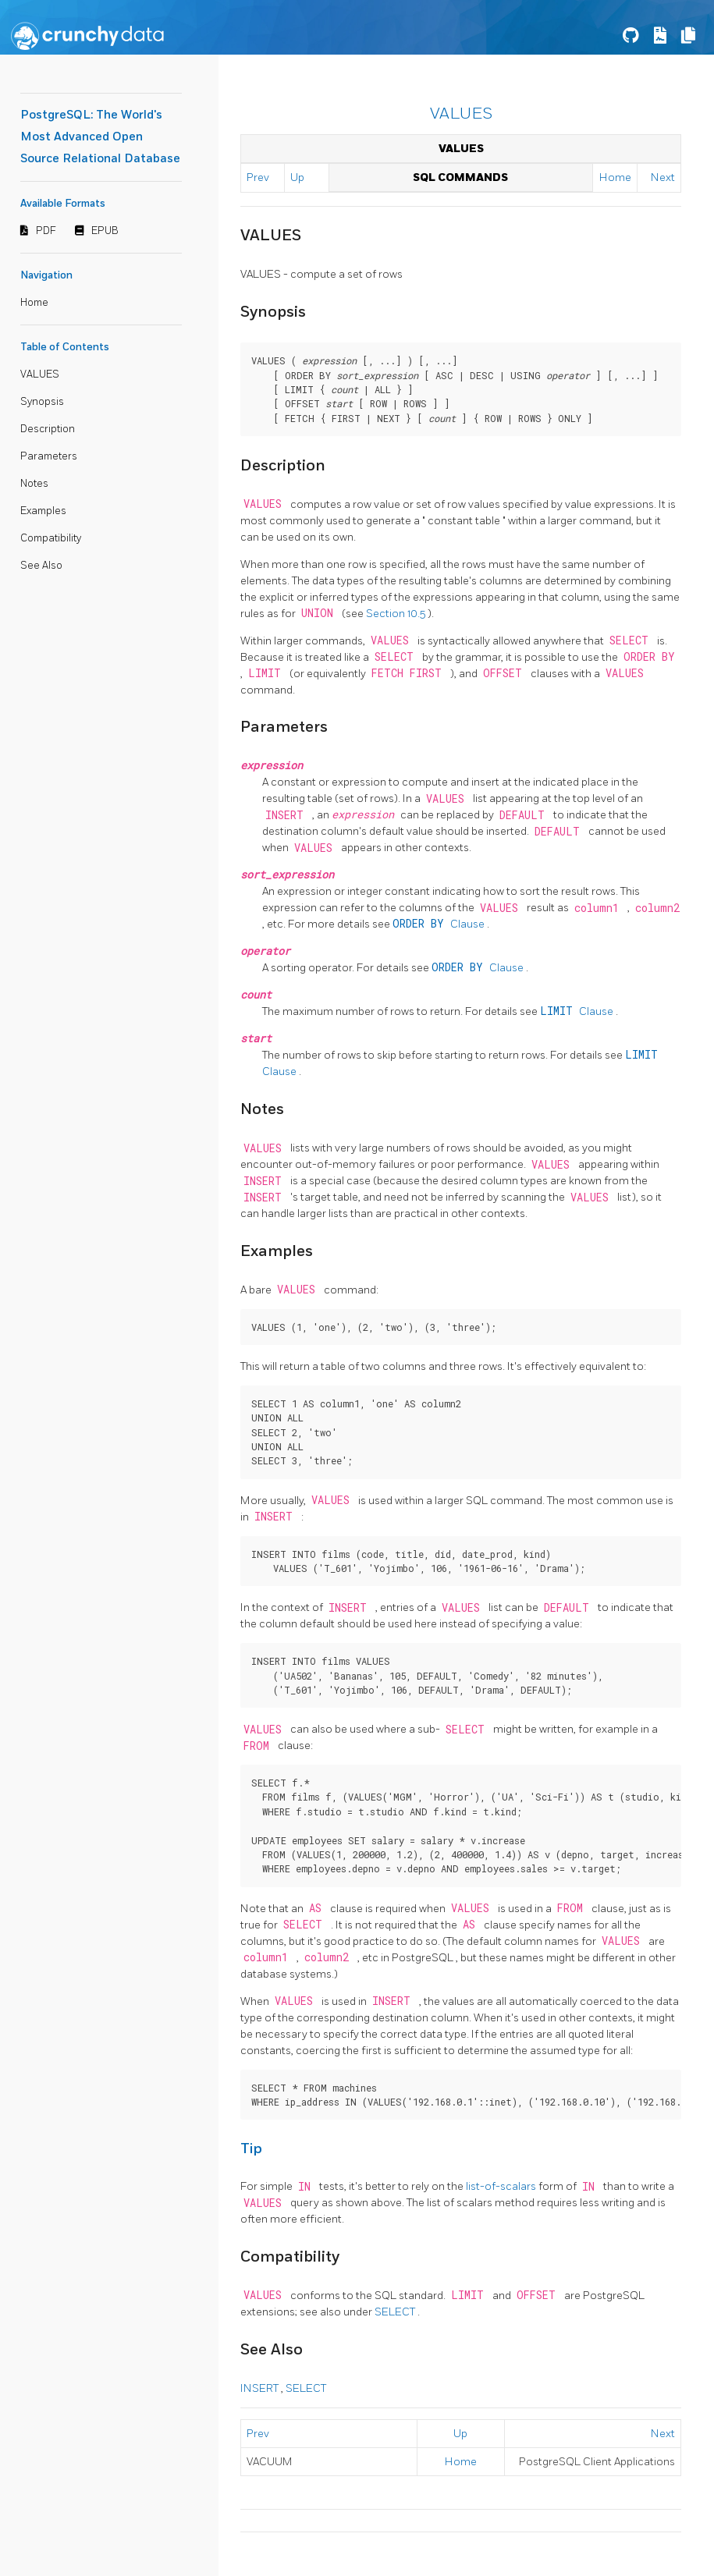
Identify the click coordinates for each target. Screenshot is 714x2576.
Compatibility (50, 538)
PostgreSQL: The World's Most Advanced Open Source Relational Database (100, 137)
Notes (34, 483)
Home (34, 302)
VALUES (39, 374)
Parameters (48, 456)
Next (663, 177)
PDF (46, 231)
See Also (41, 565)
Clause (440, 924)
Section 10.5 (397, 613)
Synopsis (42, 402)
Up (297, 177)
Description (47, 429)
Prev (258, 177)
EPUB (105, 231)
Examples (43, 511)
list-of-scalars (502, 2186)
